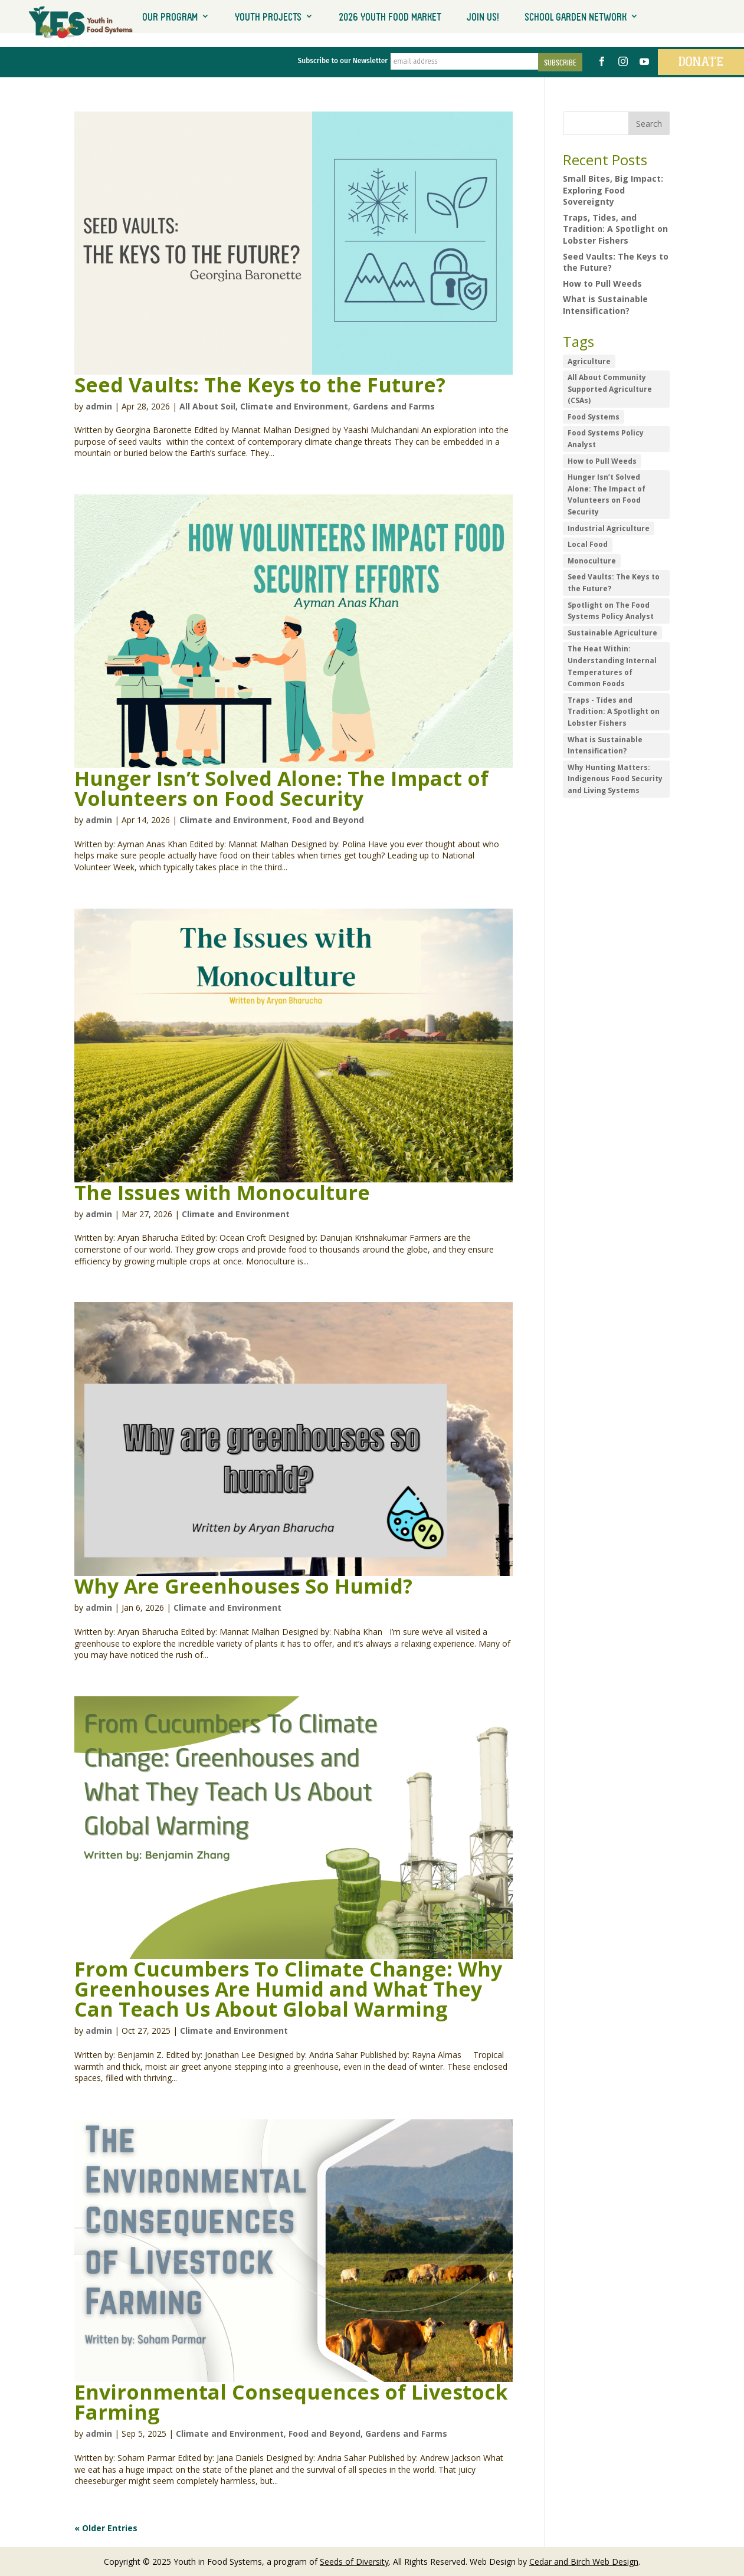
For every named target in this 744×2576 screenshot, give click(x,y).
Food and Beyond (328, 819)
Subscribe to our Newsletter (336, 61)
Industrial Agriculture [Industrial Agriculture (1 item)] (609, 527)
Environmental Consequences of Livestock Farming (291, 2401)
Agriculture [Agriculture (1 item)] (589, 360)
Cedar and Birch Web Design (583, 2561)
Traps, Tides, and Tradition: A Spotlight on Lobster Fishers (615, 228)
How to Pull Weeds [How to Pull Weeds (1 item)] (602, 460)
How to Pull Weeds (602, 282)
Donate (696, 61)
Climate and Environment (294, 405)
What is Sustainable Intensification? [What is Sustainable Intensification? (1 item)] (605, 744)
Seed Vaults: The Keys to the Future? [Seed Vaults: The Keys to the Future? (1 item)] (614, 582)
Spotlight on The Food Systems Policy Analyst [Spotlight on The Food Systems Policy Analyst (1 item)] (611, 610)
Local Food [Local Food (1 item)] (588, 544)
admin (99, 405)
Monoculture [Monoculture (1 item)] (592, 560)
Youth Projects (268, 17)
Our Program (170, 17)
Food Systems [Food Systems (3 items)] (594, 416)
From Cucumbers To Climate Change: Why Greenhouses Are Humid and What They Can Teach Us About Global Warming (288, 1988)
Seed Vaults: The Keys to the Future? (259, 383)
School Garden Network (576, 17)
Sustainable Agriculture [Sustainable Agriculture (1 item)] (612, 632)
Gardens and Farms (394, 405)
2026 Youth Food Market (390, 17)
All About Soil (207, 405)
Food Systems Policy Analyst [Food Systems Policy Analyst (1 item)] (606, 438)
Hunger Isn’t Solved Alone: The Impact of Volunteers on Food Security (281, 787)
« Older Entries (105, 2526)
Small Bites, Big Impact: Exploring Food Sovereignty (613, 189)
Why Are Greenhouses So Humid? (243, 1585)
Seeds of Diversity (354, 2561)
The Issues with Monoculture (222, 1191)
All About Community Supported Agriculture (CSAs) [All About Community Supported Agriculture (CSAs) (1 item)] (610, 388)
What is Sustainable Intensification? (605, 304)
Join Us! (483, 17)
